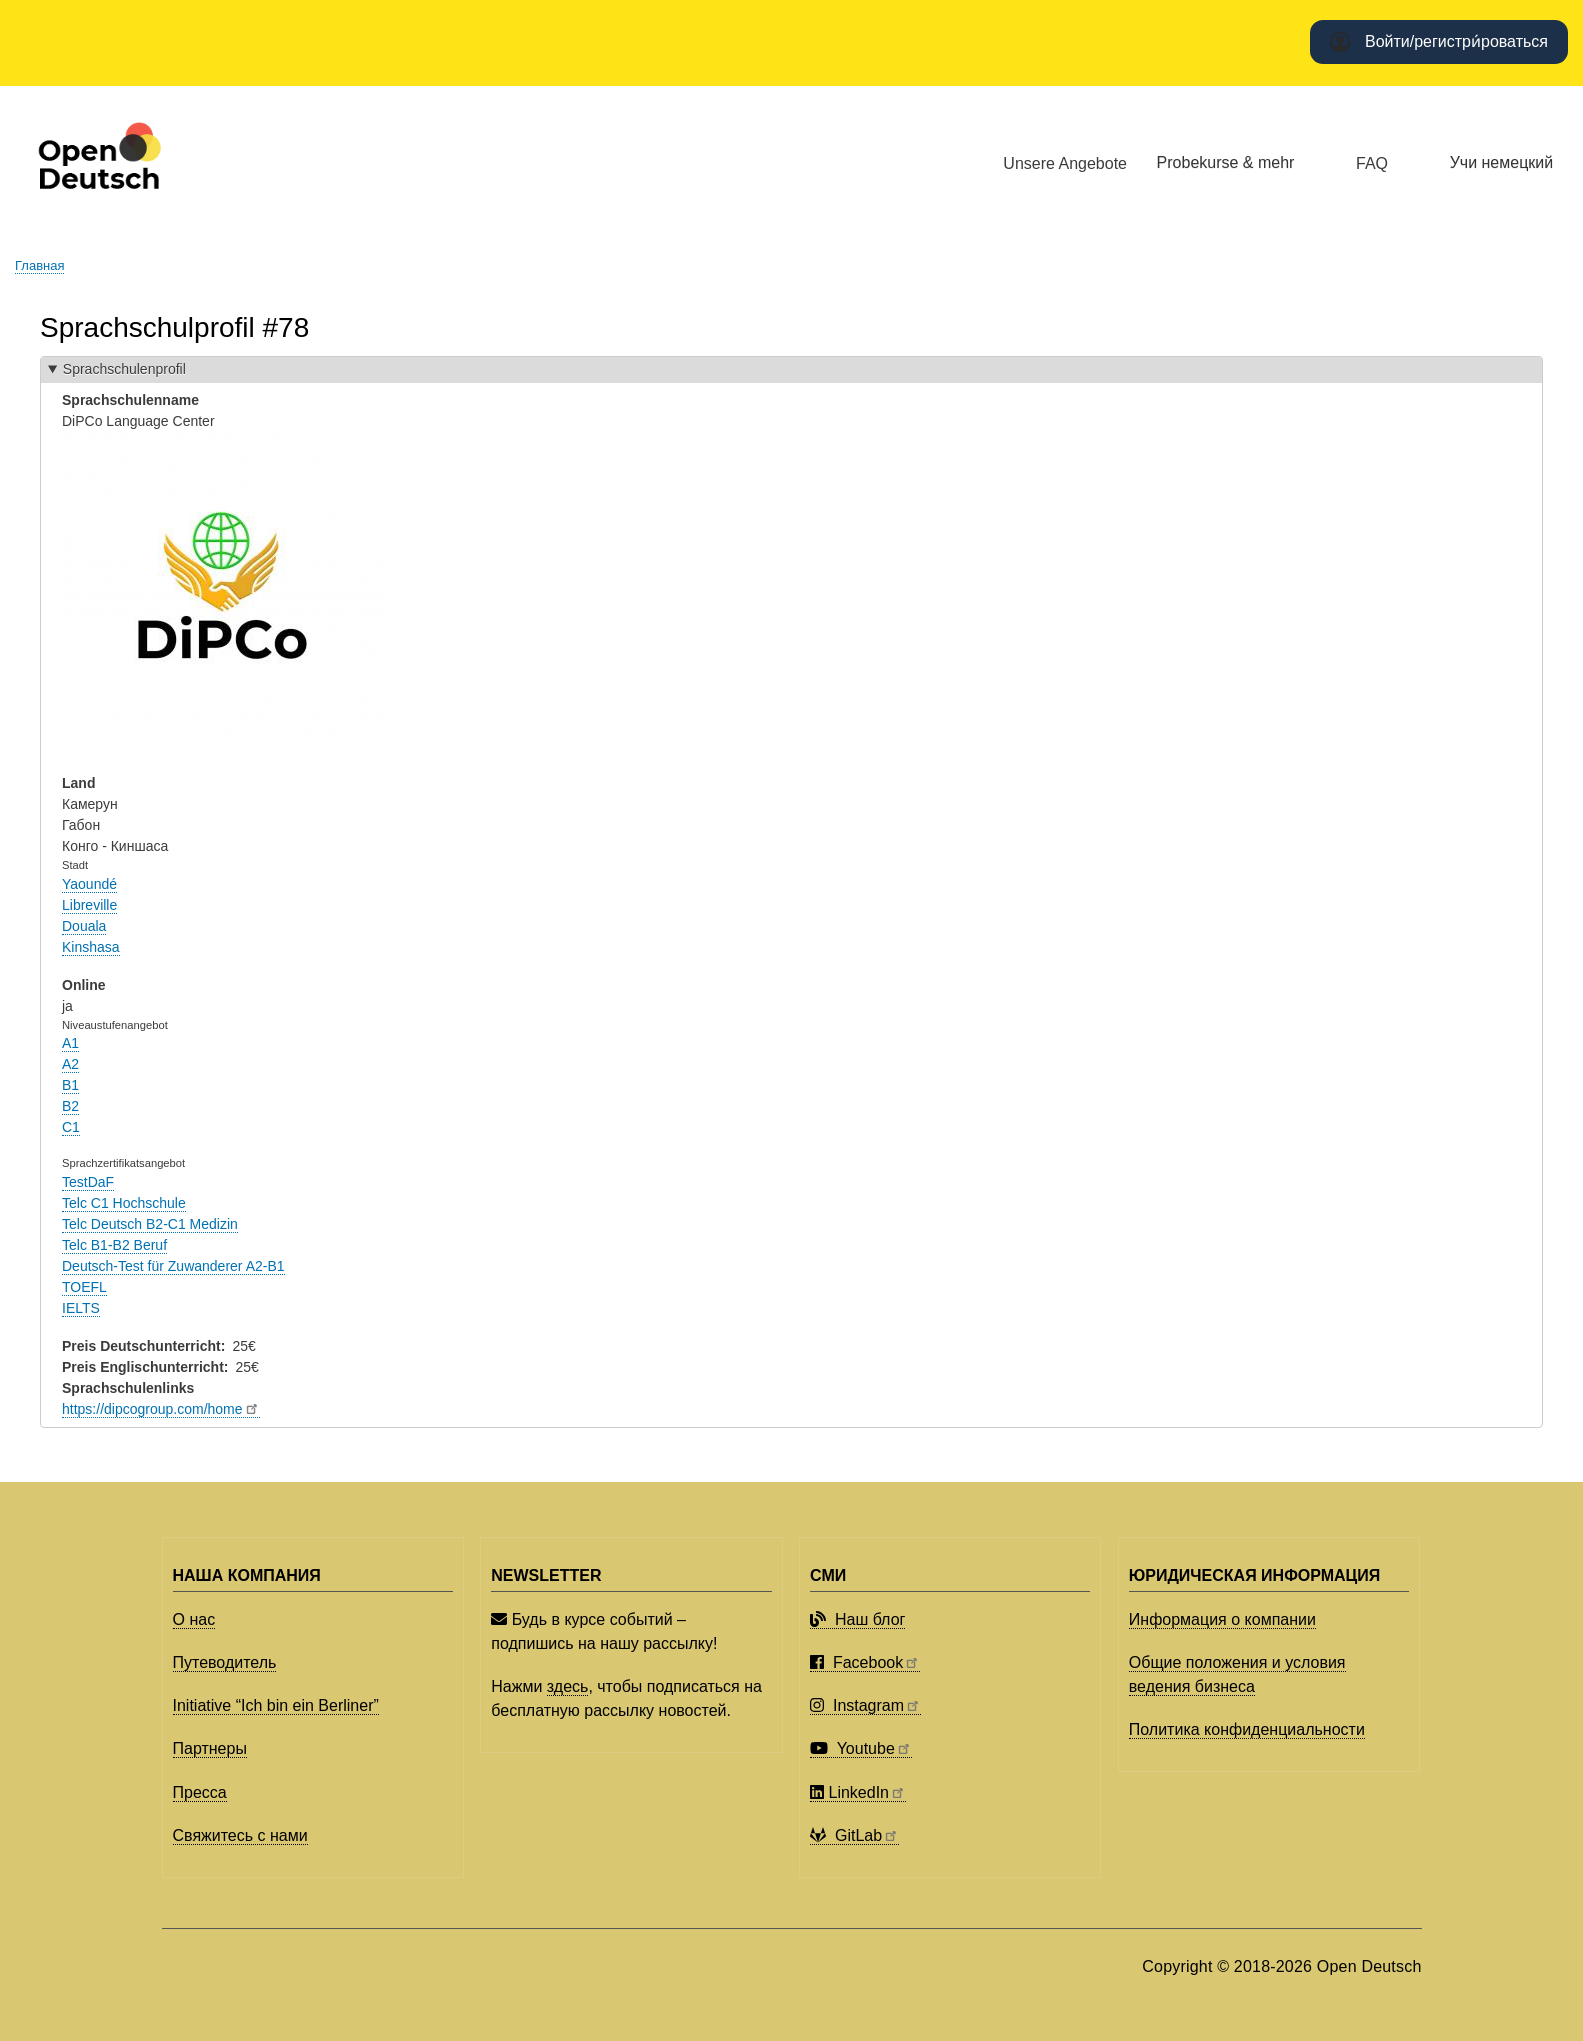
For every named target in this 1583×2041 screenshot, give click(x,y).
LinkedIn (858, 1792)
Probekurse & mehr (1226, 162)
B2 (70, 1106)
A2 (70, 1064)
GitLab (854, 1835)
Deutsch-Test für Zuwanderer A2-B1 (173, 1266)
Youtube (861, 1748)
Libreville (89, 905)
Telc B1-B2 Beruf (114, 1245)
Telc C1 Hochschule (124, 1203)
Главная (39, 265)
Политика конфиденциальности (1247, 1729)
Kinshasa (91, 947)
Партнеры (210, 1748)
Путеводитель (225, 1662)
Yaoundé (89, 884)
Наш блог (857, 1619)
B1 (70, 1085)
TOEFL (84, 1287)
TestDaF (88, 1182)
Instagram (865, 1705)
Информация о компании (1222, 1619)
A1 (70, 1043)
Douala (84, 926)
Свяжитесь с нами (240, 1835)
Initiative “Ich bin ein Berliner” (276, 1705)
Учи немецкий (1502, 162)
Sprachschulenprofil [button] (124, 369)
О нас (194, 1619)
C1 (71, 1127)
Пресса (200, 1792)
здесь (568, 1686)
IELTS (81, 1308)
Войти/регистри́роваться (1456, 41)
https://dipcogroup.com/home (161, 1409)
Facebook (865, 1662)
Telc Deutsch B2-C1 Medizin (150, 1224)
